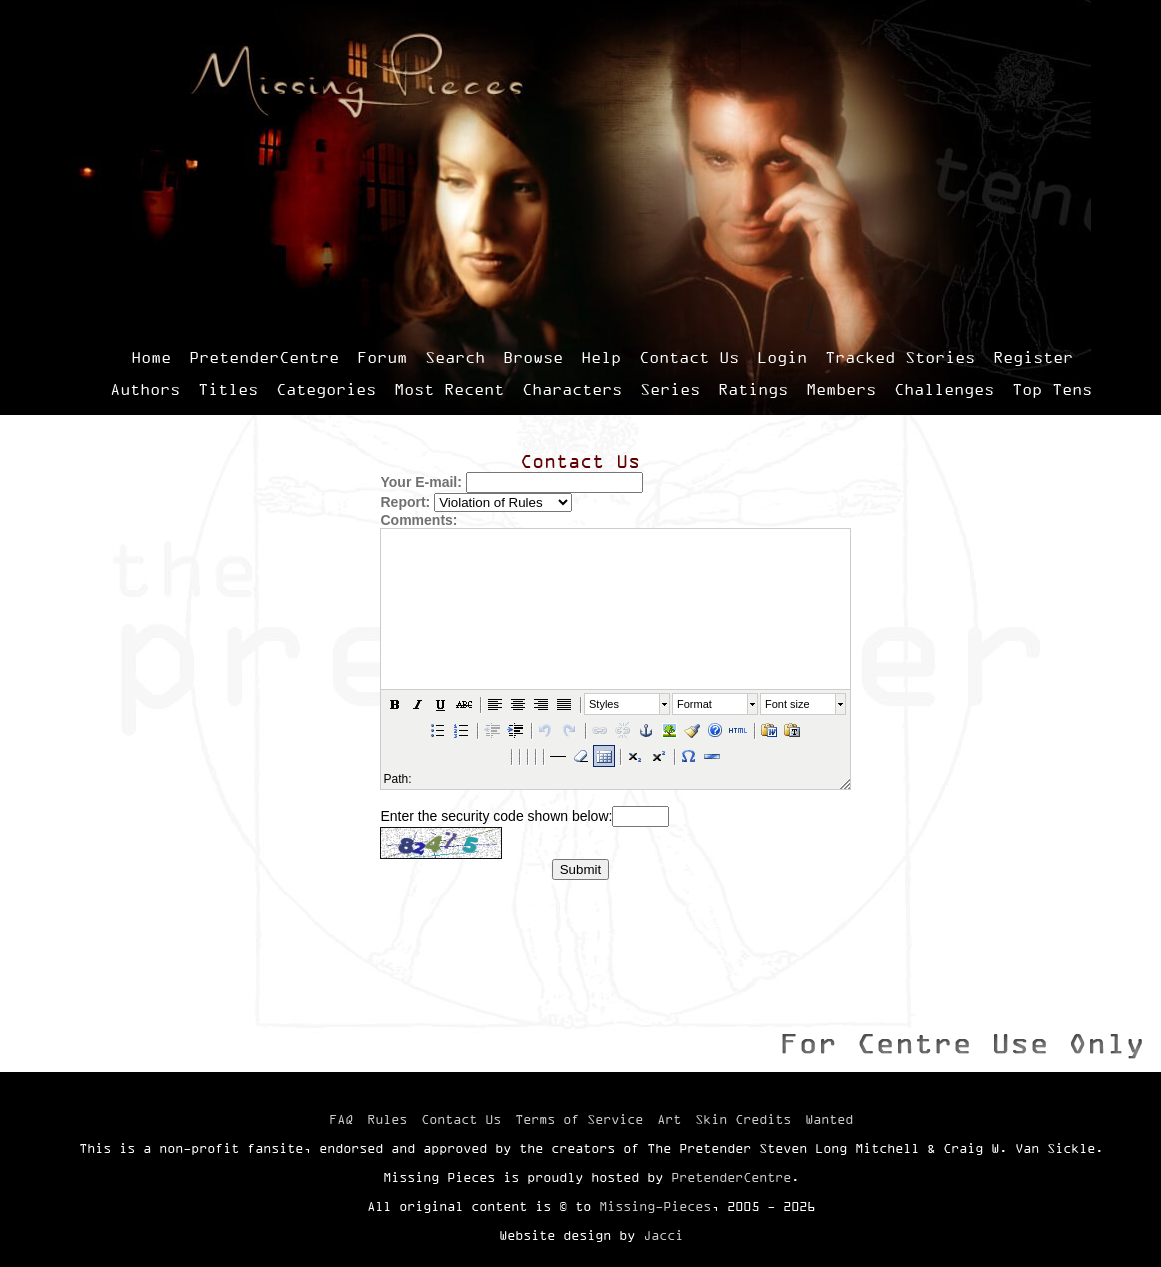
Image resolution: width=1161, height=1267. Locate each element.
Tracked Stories (900, 357)
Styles (604, 704)
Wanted (829, 1119)
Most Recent (449, 389)
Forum (382, 357)
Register (1033, 357)
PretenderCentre (264, 357)
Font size (787, 704)
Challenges (944, 389)
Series (670, 389)
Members (841, 389)
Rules (387, 1119)
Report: (405, 502)
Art (669, 1119)
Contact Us (689, 357)
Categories (326, 389)
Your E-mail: (420, 482)
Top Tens (1052, 389)
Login (782, 357)
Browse (533, 357)
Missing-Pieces (655, 1206)
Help (601, 357)
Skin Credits (743, 1119)
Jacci (663, 1235)
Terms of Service (579, 1119)
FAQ (341, 1119)
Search (455, 357)
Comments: (418, 520)
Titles (228, 389)
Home (151, 357)
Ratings (753, 389)
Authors (145, 389)
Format (694, 704)
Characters (572, 389)
